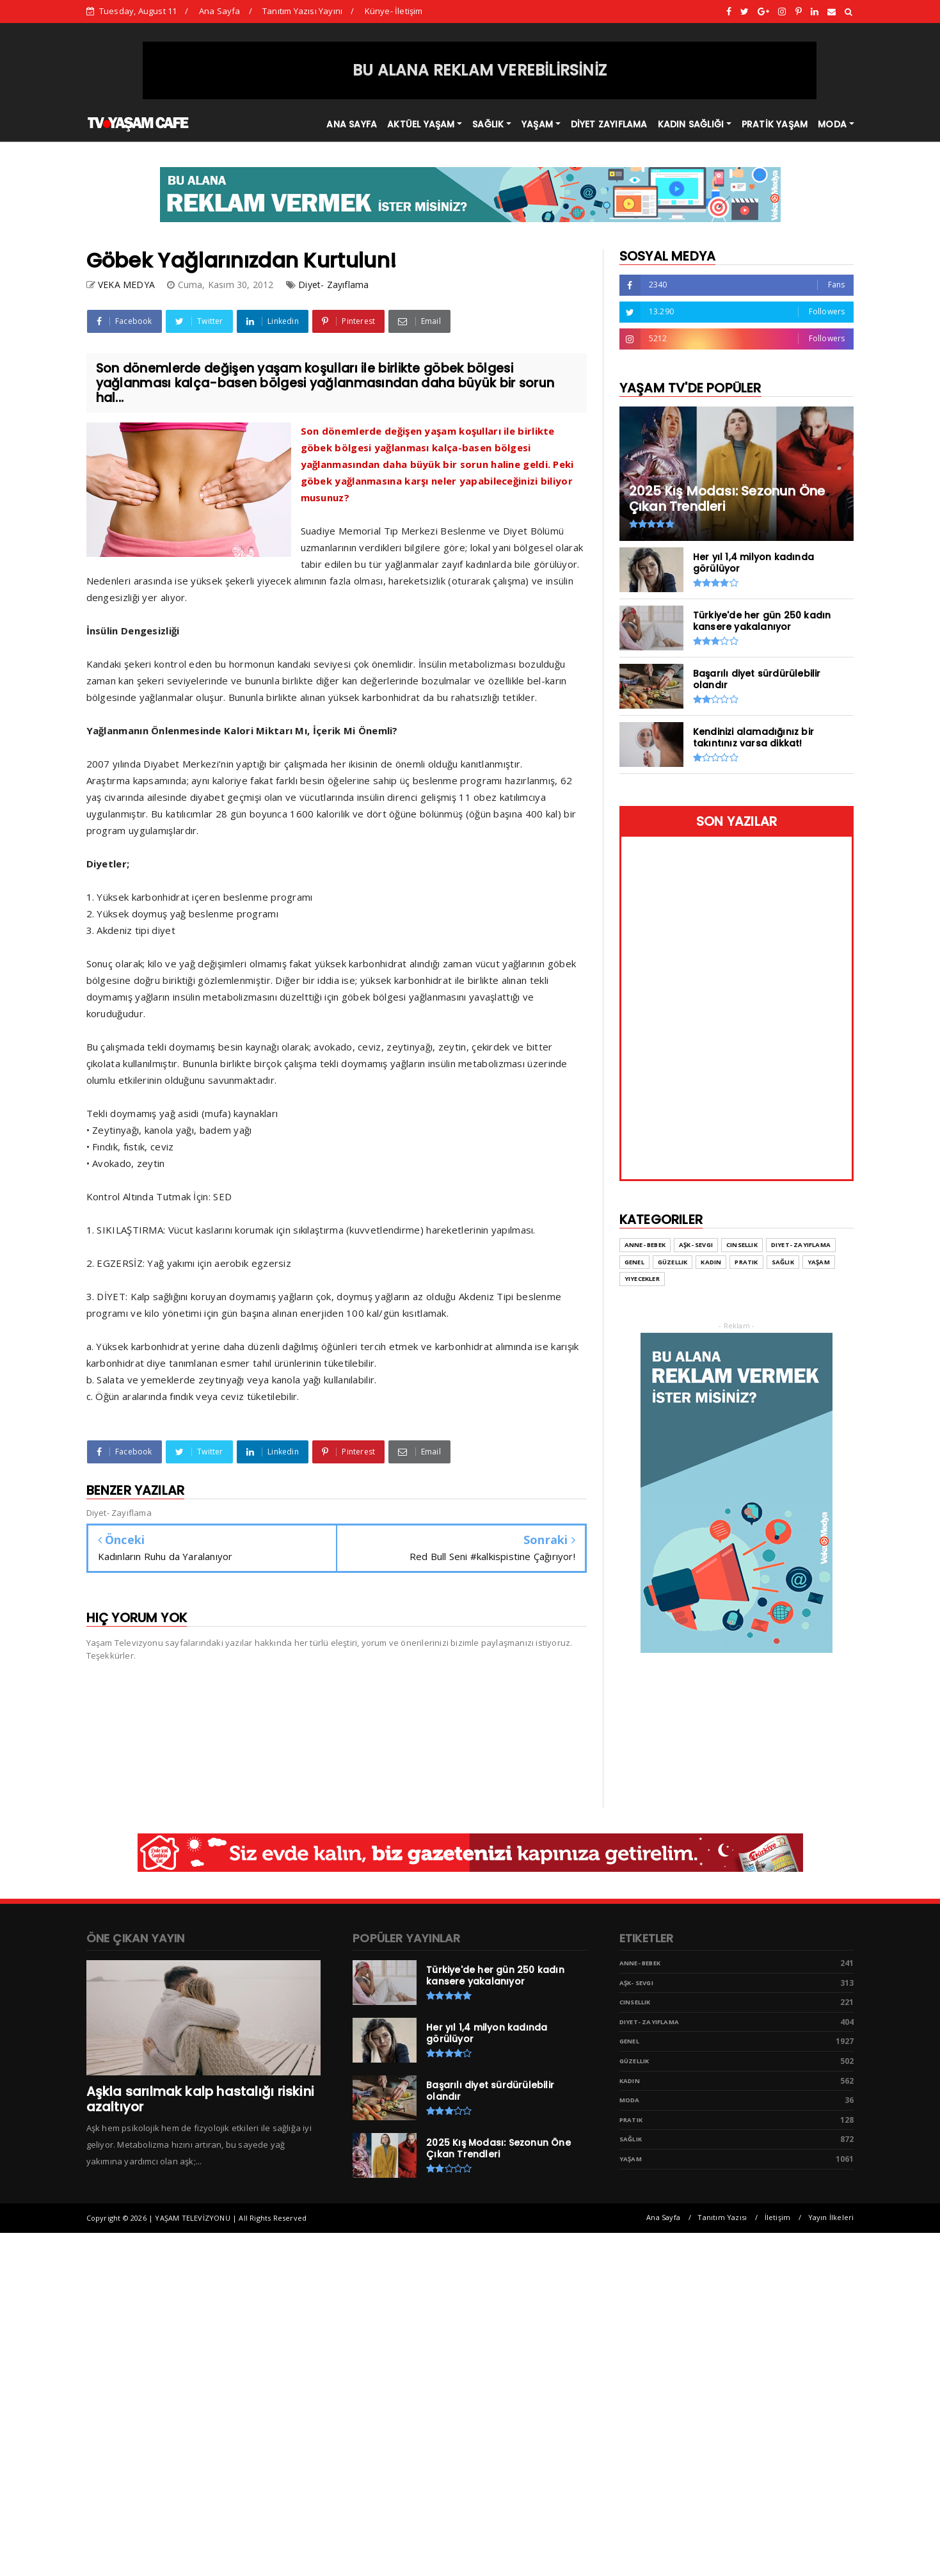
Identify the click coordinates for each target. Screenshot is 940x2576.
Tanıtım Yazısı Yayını (302, 11)
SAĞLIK (488, 124)
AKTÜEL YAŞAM (420, 124)
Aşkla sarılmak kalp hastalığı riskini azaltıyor (200, 2099)
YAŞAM (537, 124)
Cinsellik (635, 2002)
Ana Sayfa (220, 11)
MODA (832, 124)
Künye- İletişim (394, 11)
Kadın (629, 2081)
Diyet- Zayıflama (333, 284)
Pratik (630, 2120)
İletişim (778, 2217)
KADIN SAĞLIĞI (691, 124)
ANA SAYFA (351, 124)
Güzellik (634, 2061)
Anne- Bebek (639, 1963)
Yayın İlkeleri (831, 2217)
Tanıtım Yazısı (722, 2217)
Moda (629, 2100)
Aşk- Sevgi (636, 1983)
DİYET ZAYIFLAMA (609, 124)
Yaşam (630, 2159)
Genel (629, 2041)
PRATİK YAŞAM (775, 124)
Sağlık (630, 2139)
